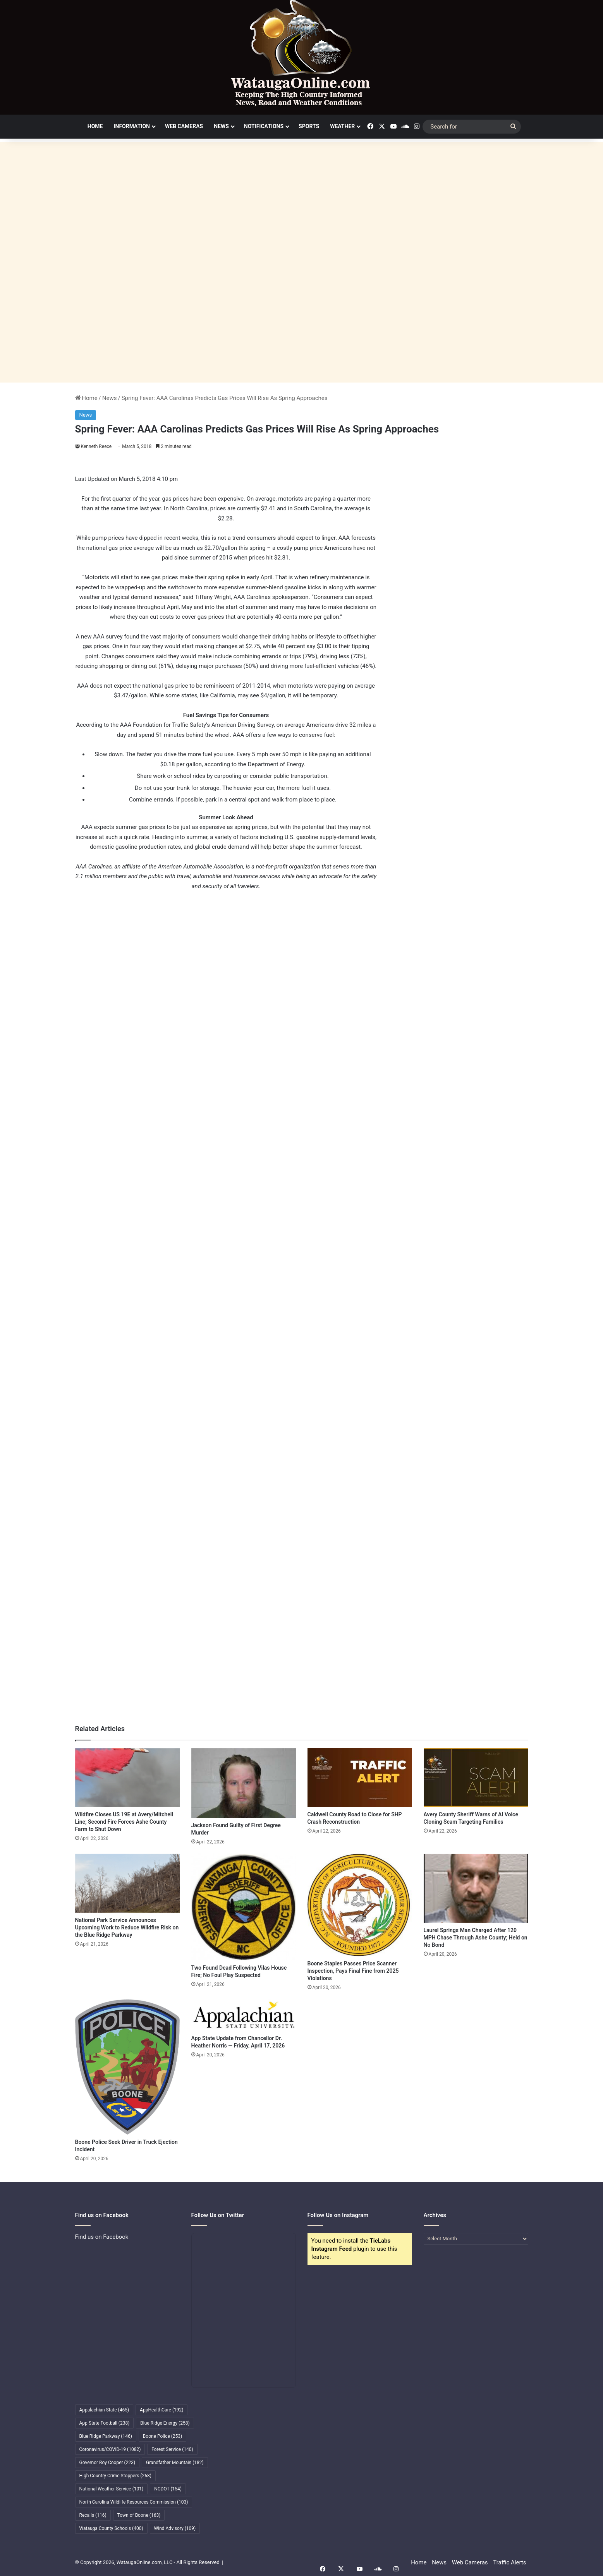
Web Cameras (184, 126)
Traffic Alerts (509, 2562)
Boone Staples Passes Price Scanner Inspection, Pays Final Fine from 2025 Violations (353, 1970)
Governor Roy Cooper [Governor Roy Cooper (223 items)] (107, 2462)
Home (95, 126)
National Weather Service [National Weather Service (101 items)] (111, 2489)
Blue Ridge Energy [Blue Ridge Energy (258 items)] (164, 2423)
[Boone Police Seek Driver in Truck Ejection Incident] (127, 2066)
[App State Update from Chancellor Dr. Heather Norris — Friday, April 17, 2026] (243, 2014)
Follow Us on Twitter (217, 2215)
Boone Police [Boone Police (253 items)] (162, 2436)
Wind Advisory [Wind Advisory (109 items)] (175, 2528)
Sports (309, 126)
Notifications (263, 126)
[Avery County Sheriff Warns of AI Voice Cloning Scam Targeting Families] (476, 1777)
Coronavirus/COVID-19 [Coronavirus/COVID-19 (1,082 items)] (110, 2449)
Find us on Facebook (102, 2236)
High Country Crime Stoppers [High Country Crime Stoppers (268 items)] (115, 2475)
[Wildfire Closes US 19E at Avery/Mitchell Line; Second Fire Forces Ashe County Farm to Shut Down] (127, 1777)
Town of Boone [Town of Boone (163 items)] (139, 2515)
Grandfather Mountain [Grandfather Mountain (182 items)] (175, 2462)
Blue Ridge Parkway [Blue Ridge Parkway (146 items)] (105, 2436)
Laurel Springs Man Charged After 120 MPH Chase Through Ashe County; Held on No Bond (475, 1937)
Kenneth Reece (96, 446)
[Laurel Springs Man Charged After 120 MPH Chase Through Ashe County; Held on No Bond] (476, 1888)
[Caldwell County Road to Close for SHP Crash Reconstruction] (360, 1777)
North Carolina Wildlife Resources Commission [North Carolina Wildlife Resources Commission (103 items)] (133, 2502)
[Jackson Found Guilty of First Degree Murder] (243, 1783)
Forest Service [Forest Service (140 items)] (172, 2449)
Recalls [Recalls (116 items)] (93, 2515)
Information (131, 126)
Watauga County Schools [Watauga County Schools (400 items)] (111, 2528)
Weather (342, 126)
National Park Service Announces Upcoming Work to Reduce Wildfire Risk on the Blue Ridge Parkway (127, 1927)
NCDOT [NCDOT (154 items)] (168, 2489)
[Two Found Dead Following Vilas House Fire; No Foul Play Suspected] (243, 1907)
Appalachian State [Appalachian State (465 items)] (104, 2410)
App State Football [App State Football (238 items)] (104, 2423)
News (221, 126)
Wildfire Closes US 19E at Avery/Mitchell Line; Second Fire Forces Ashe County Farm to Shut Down (124, 1821)
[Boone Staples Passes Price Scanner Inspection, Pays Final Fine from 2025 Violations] (360, 1905)
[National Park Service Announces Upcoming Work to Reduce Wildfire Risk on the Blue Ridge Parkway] (127, 1883)
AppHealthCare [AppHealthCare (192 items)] (161, 2410)
